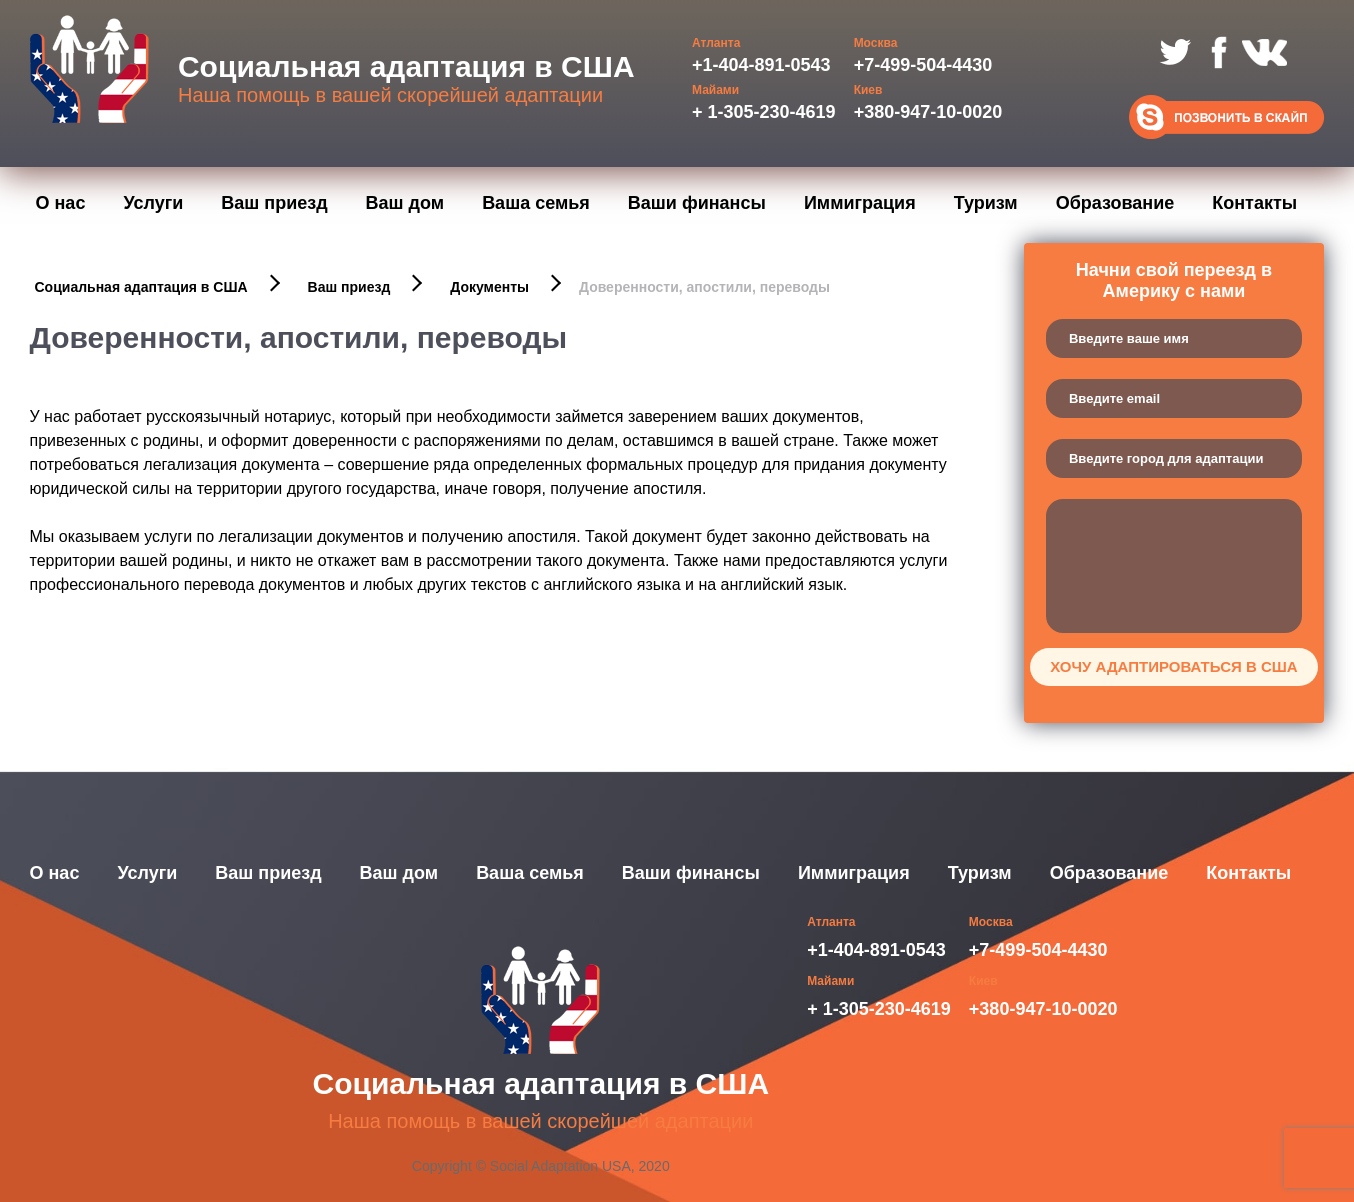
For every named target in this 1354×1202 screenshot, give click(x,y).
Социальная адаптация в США (141, 287)
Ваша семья (536, 203)
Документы (489, 287)
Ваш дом (405, 203)
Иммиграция (860, 203)
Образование (1115, 203)
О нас (61, 203)
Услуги (153, 203)
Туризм (986, 203)
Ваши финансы (697, 203)
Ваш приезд (274, 203)
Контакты (1254, 203)
